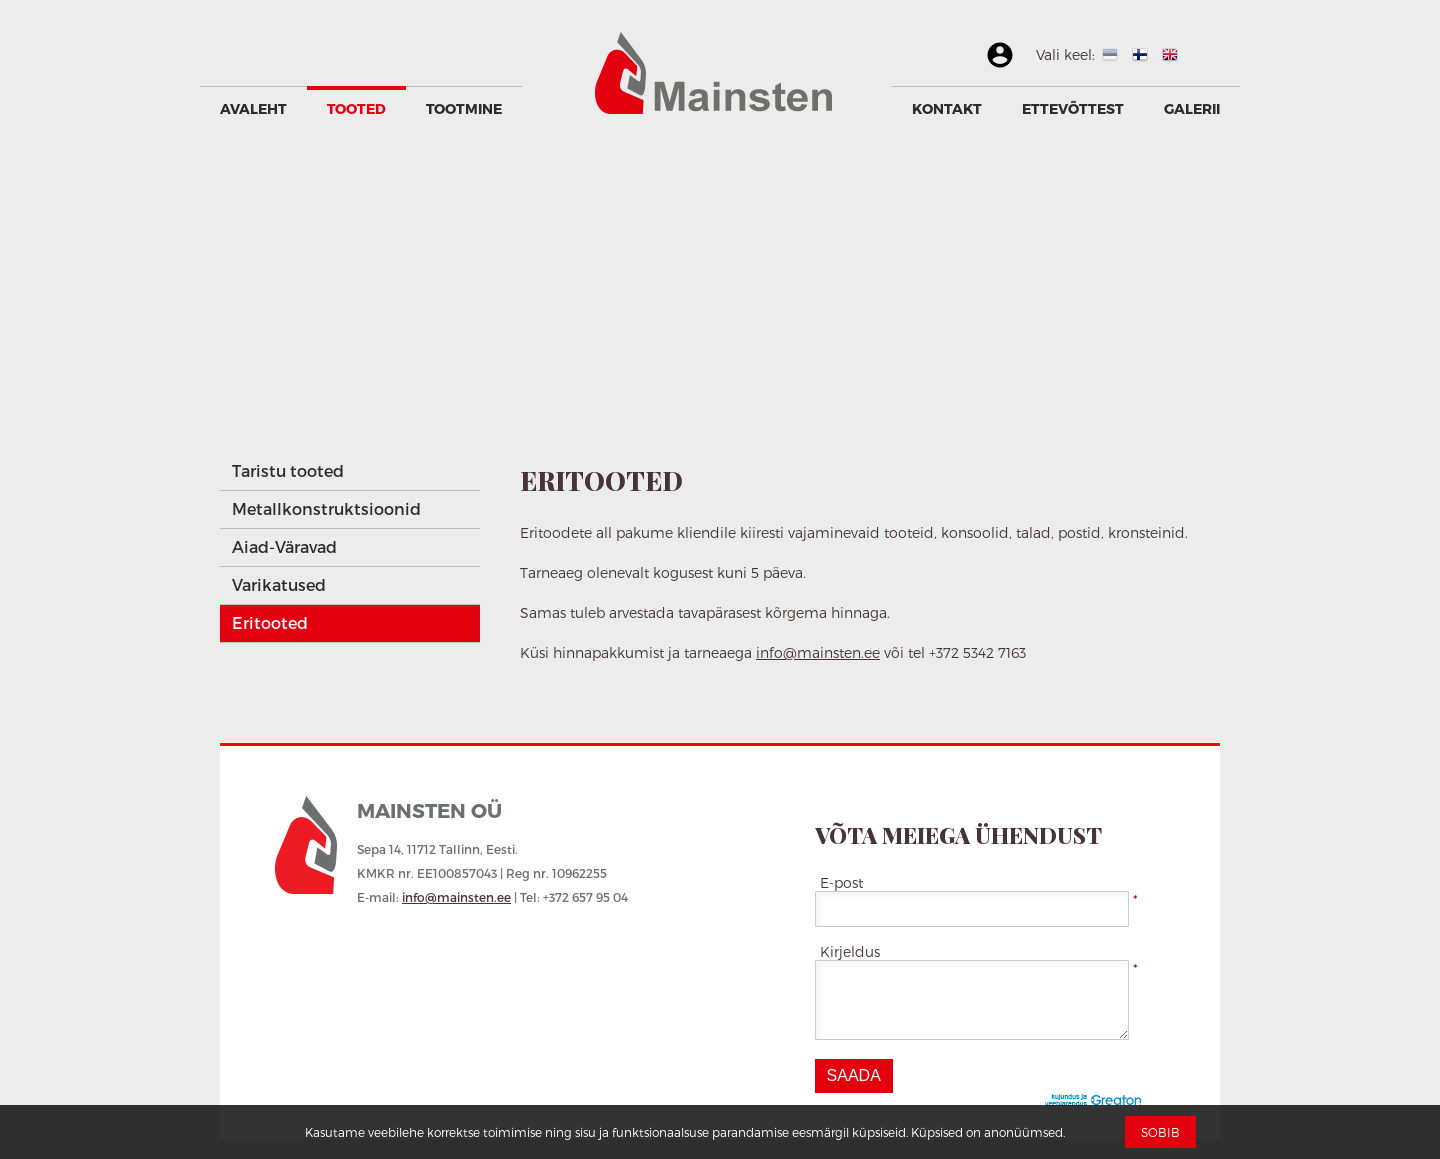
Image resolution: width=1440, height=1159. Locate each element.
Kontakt (947, 108)
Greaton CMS (1097, 1101)
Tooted (356, 108)
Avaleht (253, 108)
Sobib (1160, 1132)
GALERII (1192, 108)
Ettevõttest (1073, 108)
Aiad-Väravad (284, 546)
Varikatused (279, 584)
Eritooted (270, 622)
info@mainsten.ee (818, 652)
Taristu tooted (288, 470)
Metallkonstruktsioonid (326, 508)
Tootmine (464, 108)
